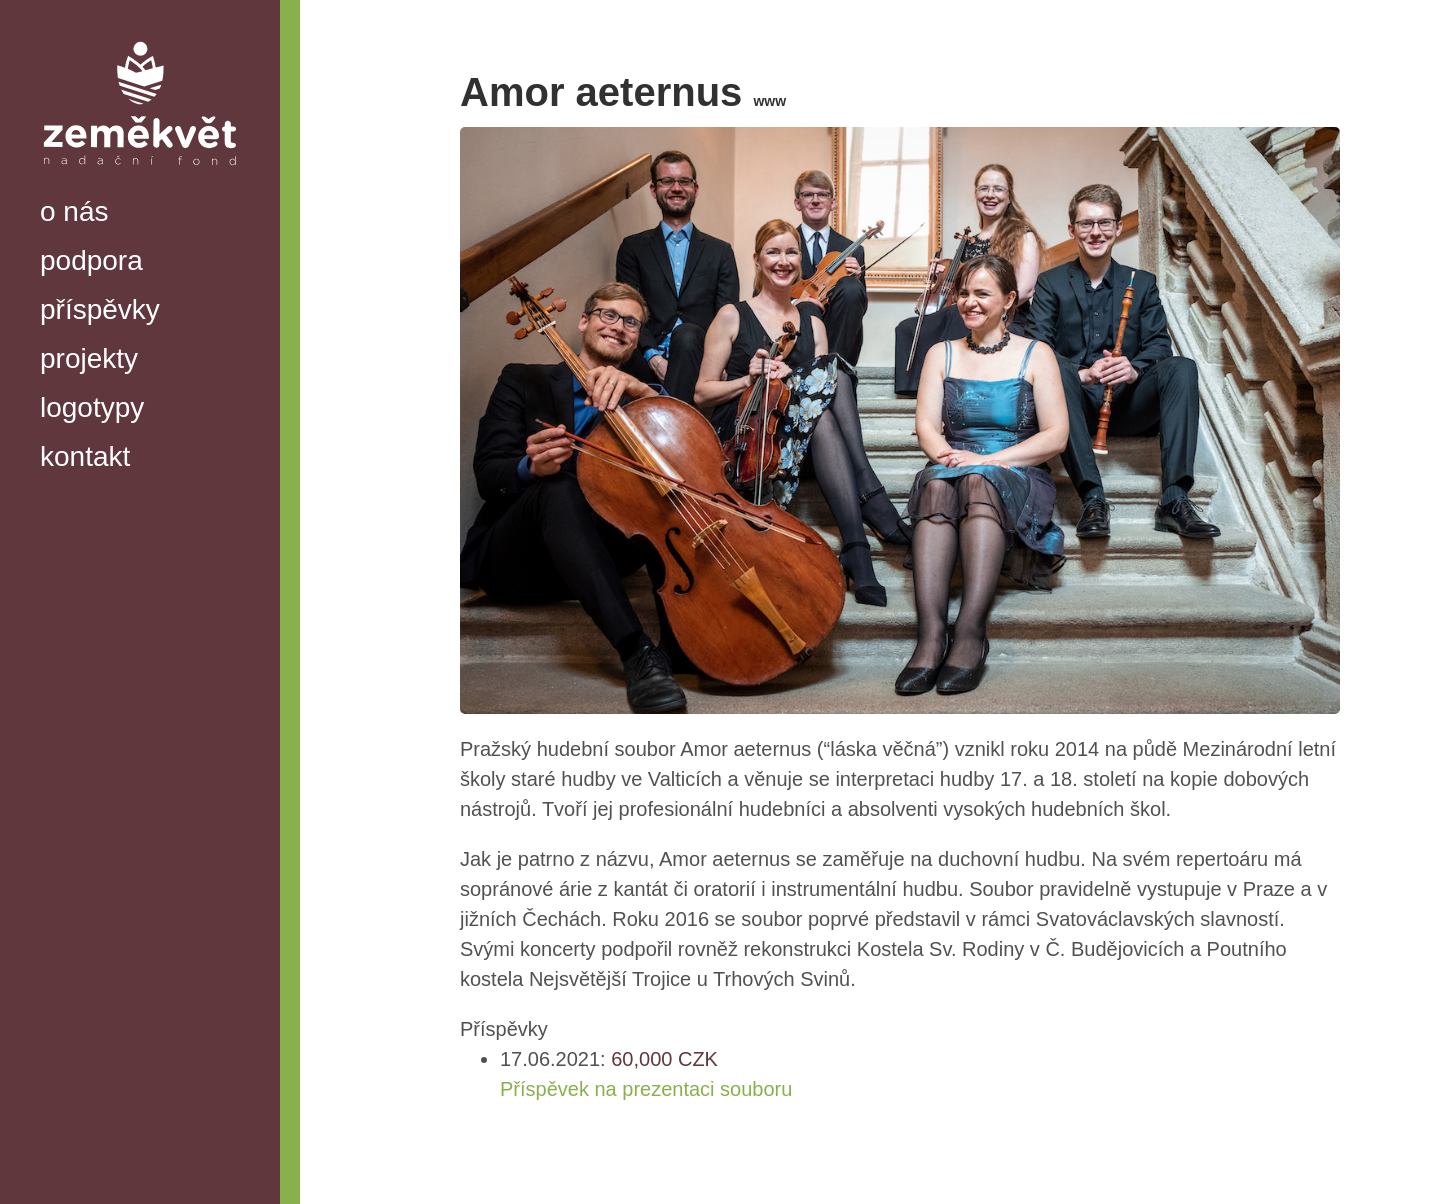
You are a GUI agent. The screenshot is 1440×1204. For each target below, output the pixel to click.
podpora (91, 260)
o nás (74, 211)
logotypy (92, 407)
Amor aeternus (623, 92)
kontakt (85, 456)
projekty (89, 358)
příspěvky (100, 309)
